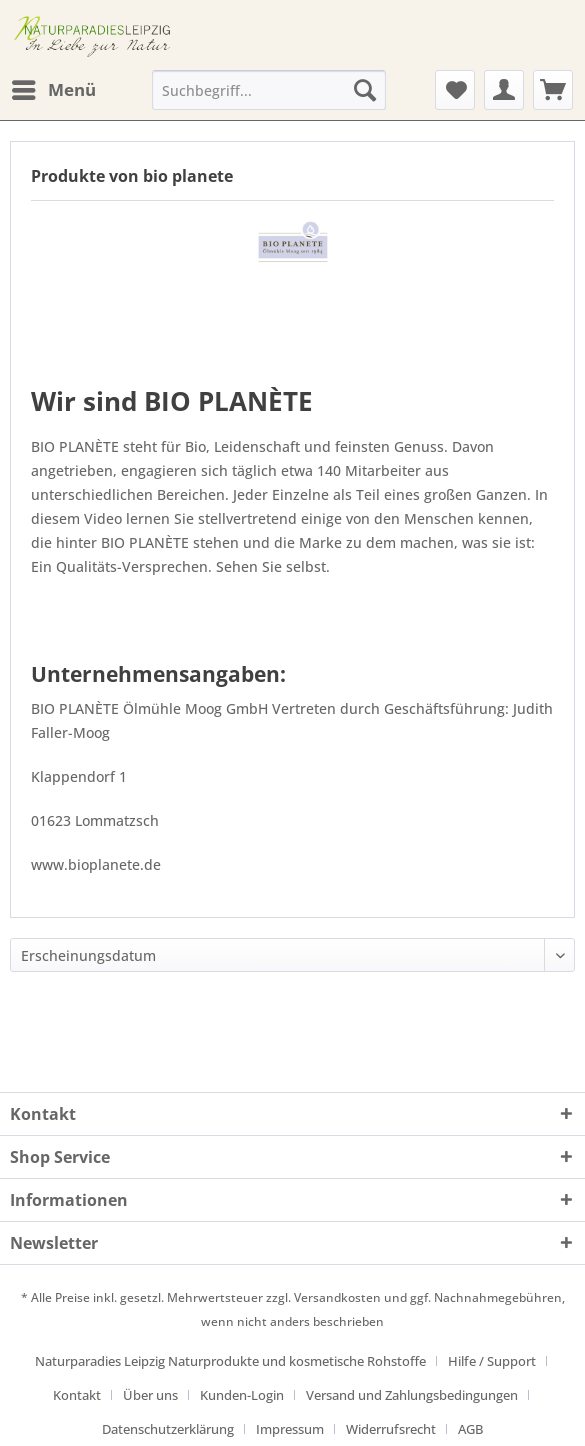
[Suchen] (365, 90)
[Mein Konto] (504, 90)
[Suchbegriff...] (269, 90)
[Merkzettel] (455, 90)
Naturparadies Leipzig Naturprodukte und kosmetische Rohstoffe (230, 1361)
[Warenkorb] (553, 90)
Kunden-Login (242, 1395)
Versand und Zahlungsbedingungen (412, 1395)
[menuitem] (53, 90)
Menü (54, 87)
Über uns (150, 1395)
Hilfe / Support (492, 1361)
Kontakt (77, 1395)
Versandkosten (337, 1297)
